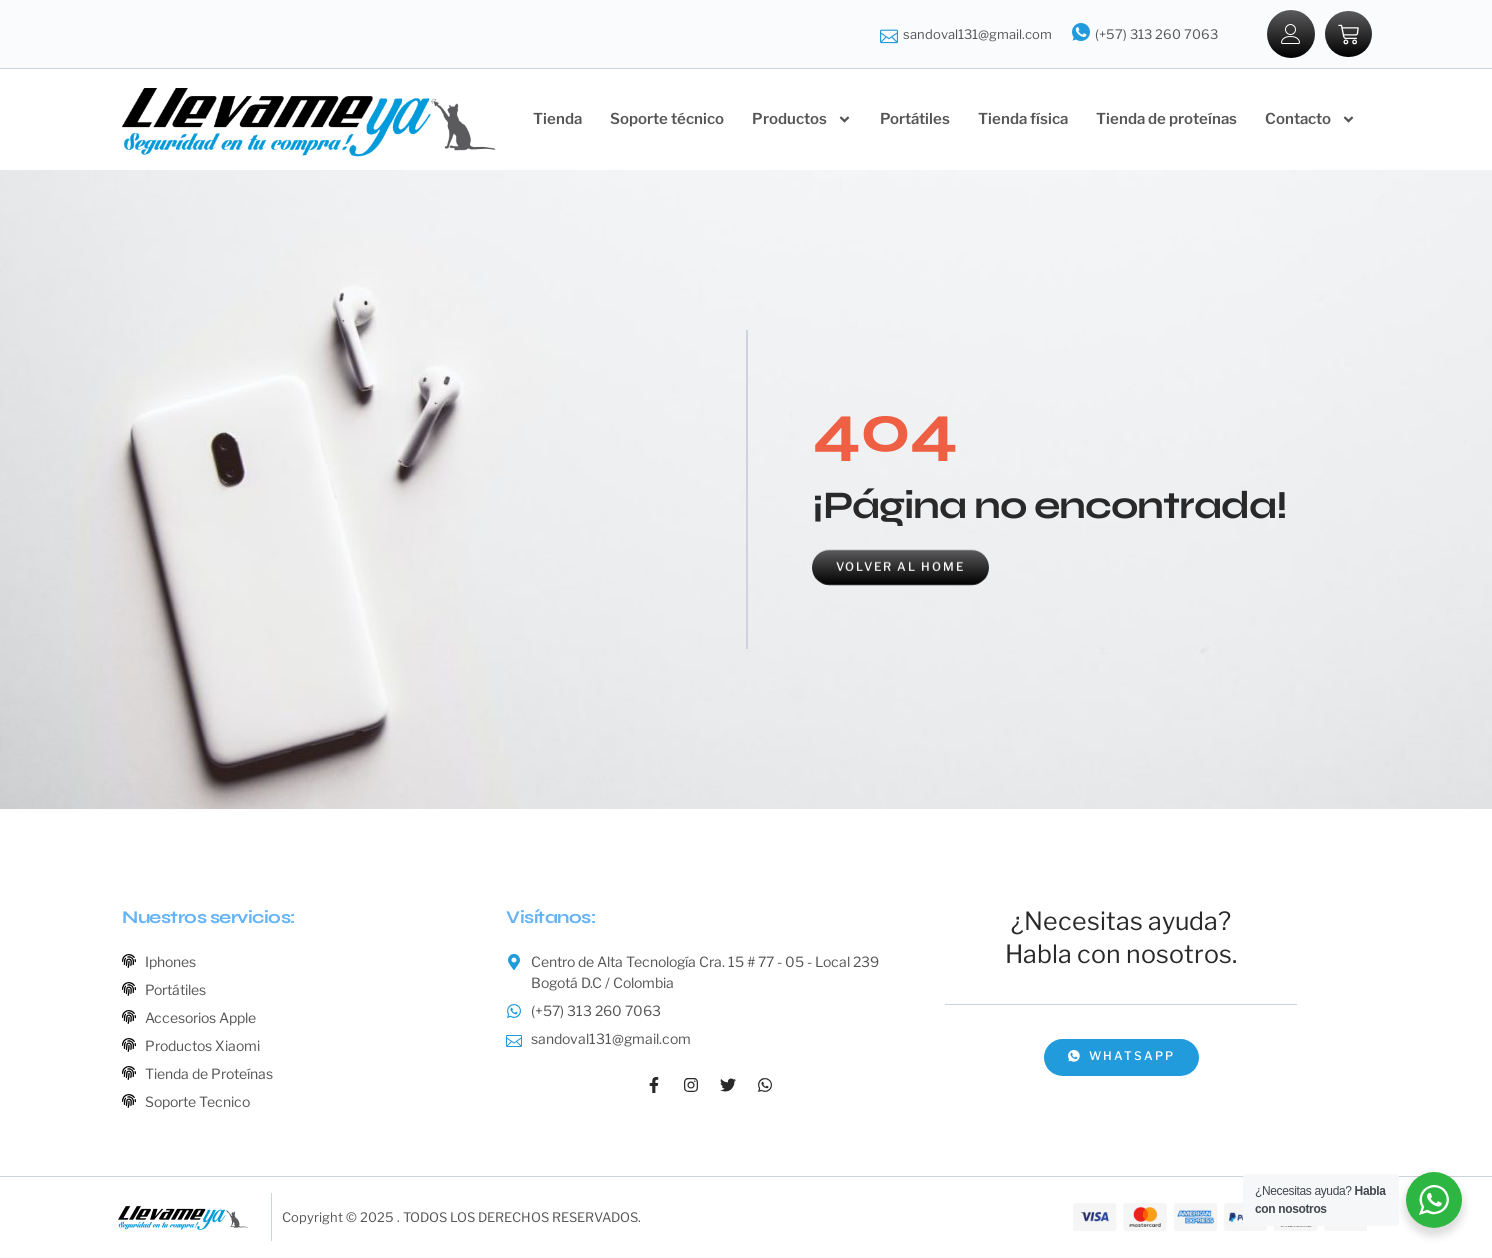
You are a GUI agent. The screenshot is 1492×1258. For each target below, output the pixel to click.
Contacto (1310, 120)
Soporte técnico (667, 120)
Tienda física (1023, 120)
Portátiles (915, 120)
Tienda (557, 120)
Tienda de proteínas (1166, 120)
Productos (802, 120)
